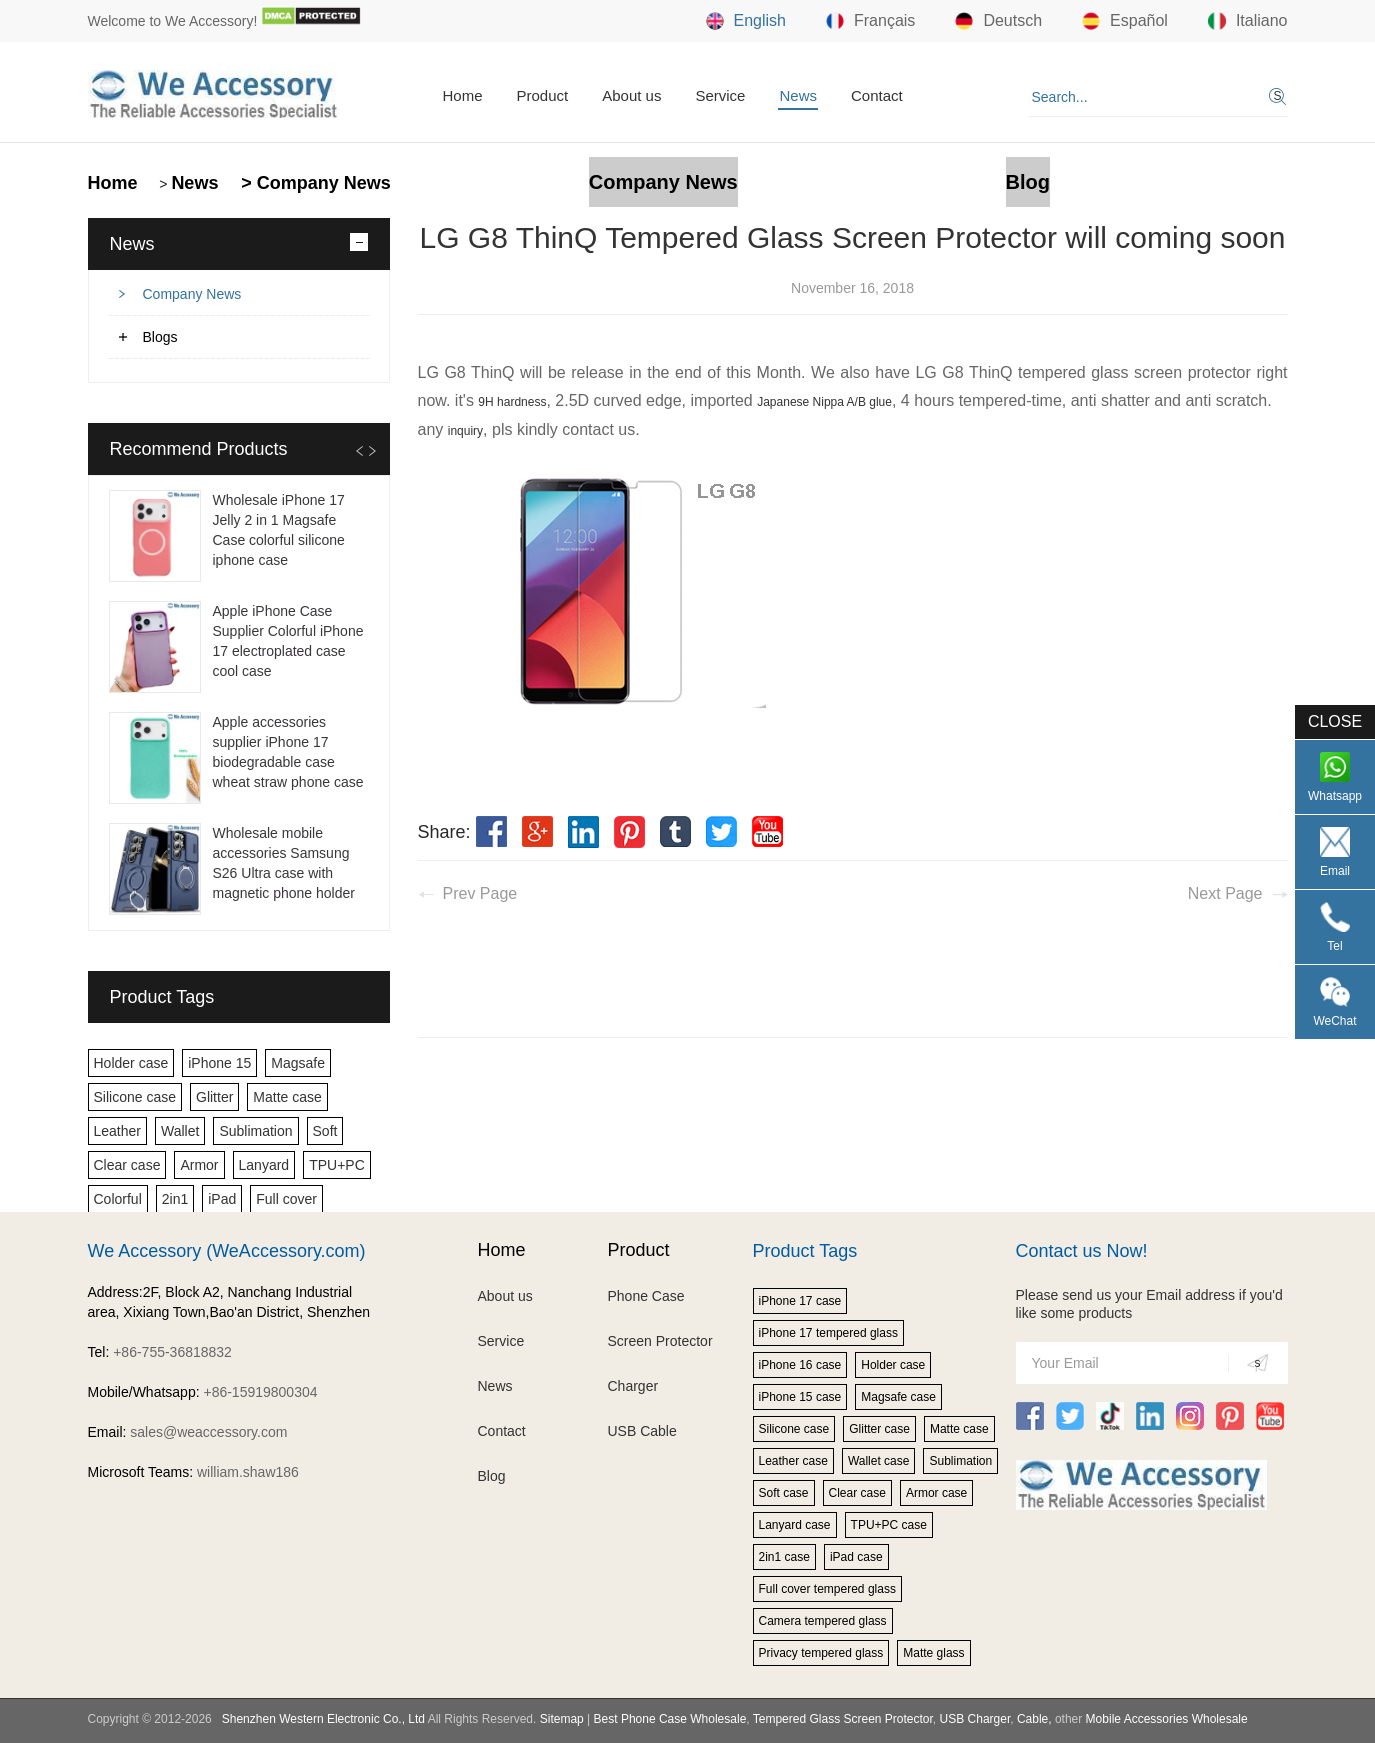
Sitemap (562, 1719)
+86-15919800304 (260, 1392)
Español (1125, 21)
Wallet (180, 1131)
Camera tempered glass (823, 1621)
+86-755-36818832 (172, 1352)
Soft (325, 1131)
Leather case (793, 1461)
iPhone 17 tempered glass (828, 1333)
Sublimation (255, 1131)
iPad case (856, 1557)
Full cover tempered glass (827, 1589)
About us (631, 95)
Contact (877, 95)
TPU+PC (337, 1165)
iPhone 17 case (800, 1301)
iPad (222, 1199)
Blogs (160, 337)
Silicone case (135, 1097)
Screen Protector (660, 1341)
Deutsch (998, 21)
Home (463, 95)
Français (870, 21)
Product (543, 95)
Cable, (1034, 1719)
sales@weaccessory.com (208, 1432)
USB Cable (642, 1431)
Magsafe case (898, 1397)
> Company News (313, 183)
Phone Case (646, 1296)
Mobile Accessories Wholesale (1164, 1719)
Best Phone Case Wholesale (670, 1719)
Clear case (127, 1165)
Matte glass (933, 1653)
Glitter (214, 1097)
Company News (663, 182)
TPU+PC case (889, 1525)
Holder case (131, 1063)
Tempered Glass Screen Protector (843, 1719)
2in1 (175, 1199)
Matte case (287, 1097)
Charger (633, 1386)
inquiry (465, 431)
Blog (1028, 182)
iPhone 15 (219, 1063)
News (798, 95)
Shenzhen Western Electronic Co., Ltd (323, 1719)
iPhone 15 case (800, 1397)
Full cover (286, 1199)
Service (720, 95)
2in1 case (784, 1557)
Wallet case (879, 1461)
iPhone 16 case (800, 1365)
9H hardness (512, 402)
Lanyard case (795, 1525)
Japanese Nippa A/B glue (824, 402)
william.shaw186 (248, 1472)
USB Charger (975, 1719)
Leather (117, 1131)
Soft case (784, 1493)
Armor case (936, 1493)
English (746, 21)
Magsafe (298, 1063)
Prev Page (480, 893)
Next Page (1225, 893)
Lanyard (264, 1165)
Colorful (118, 1199)
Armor (199, 1165)
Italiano (1248, 21)
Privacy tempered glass (821, 1653)
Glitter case (879, 1429)
